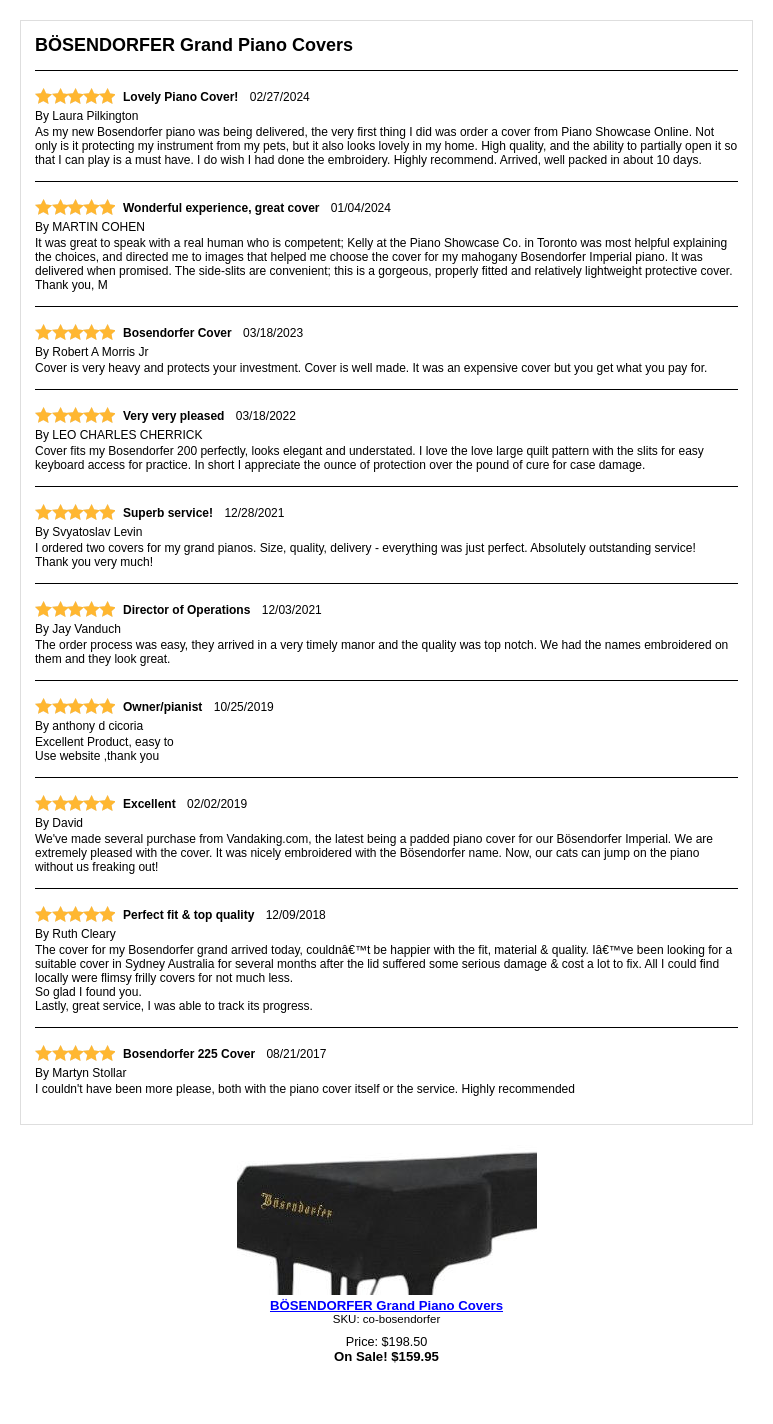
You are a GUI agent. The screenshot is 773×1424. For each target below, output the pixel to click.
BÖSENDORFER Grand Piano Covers (386, 1305)
